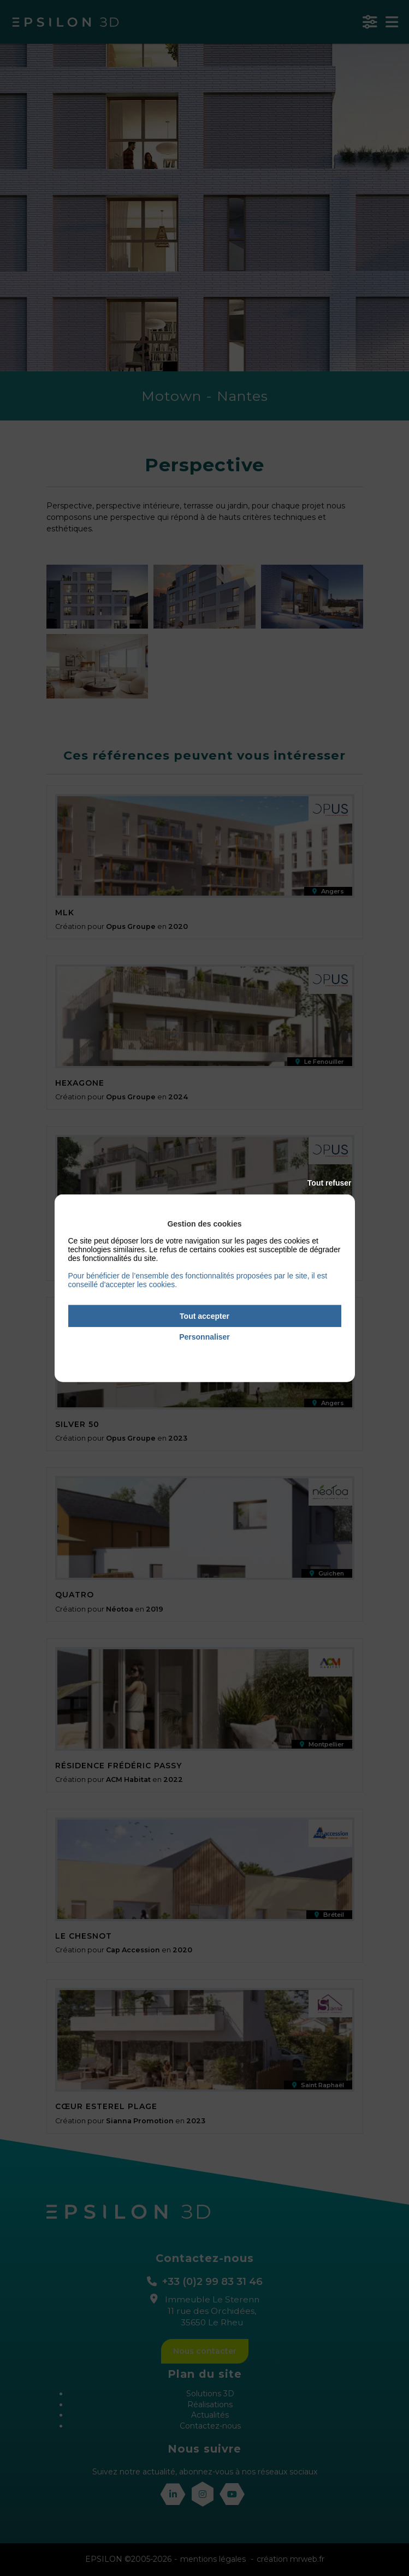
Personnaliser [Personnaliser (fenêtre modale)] (204, 1337)
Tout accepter (204, 1315)
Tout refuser (329, 1182)
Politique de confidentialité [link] (204, 1352)
